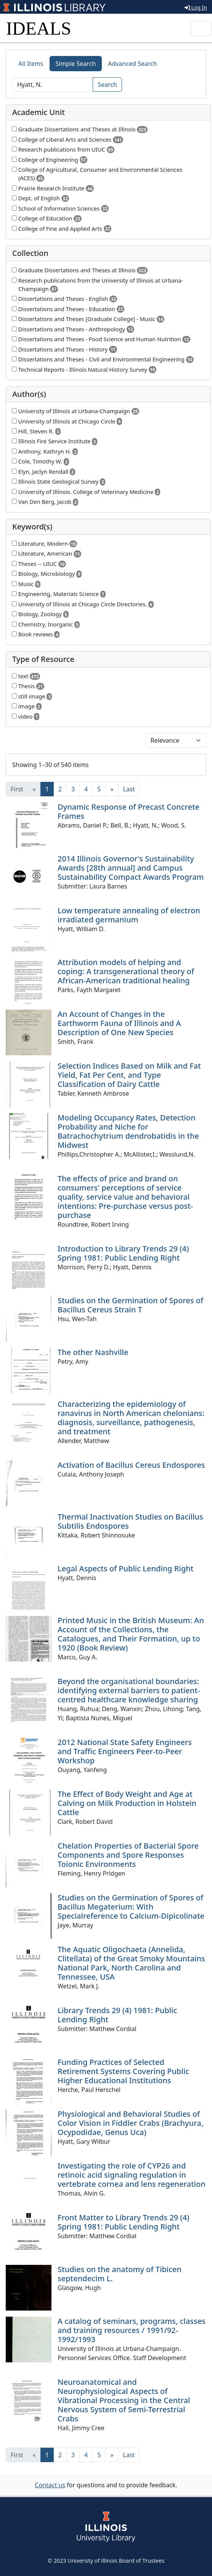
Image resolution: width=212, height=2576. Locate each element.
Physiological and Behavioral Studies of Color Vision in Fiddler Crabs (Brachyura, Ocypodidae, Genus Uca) (130, 2123)
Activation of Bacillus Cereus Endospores (131, 1465)
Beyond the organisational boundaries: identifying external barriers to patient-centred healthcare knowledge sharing (129, 1690)
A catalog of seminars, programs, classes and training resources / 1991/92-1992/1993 (132, 2330)
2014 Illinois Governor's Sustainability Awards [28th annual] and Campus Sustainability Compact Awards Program (131, 867)
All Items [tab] (30, 63)
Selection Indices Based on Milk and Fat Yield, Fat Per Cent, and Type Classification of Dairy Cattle (129, 1075)
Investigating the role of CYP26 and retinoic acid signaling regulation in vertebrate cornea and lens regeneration (132, 2175)
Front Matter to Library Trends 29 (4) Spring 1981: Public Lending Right (123, 2222)
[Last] (129, 789)
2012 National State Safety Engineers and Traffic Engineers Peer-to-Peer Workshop (125, 1751)
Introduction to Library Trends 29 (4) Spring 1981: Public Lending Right (123, 1253)
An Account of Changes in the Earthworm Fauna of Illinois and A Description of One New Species (119, 1023)
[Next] (111, 789)
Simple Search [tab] (76, 63)
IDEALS (38, 28)
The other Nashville (93, 1352)
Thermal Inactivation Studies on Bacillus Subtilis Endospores (130, 1521)
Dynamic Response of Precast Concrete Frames (128, 811)
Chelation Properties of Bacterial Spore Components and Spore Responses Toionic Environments (128, 1855)
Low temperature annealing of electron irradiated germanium (129, 915)
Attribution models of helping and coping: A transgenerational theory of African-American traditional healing (126, 971)
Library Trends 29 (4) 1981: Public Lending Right (117, 2015)
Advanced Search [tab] (132, 63)
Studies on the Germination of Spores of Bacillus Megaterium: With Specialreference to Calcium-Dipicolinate (131, 1906)
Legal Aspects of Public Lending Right (126, 1568)
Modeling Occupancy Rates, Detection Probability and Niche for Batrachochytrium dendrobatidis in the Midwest (128, 1131)
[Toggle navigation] (201, 28)
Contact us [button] (50, 2485)
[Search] (52, 84)
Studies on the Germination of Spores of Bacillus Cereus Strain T (130, 1305)
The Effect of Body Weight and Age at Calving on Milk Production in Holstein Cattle (127, 1803)
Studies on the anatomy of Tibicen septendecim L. (119, 2274)
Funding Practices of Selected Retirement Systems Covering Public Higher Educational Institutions (123, 2071)
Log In (196, 7)
